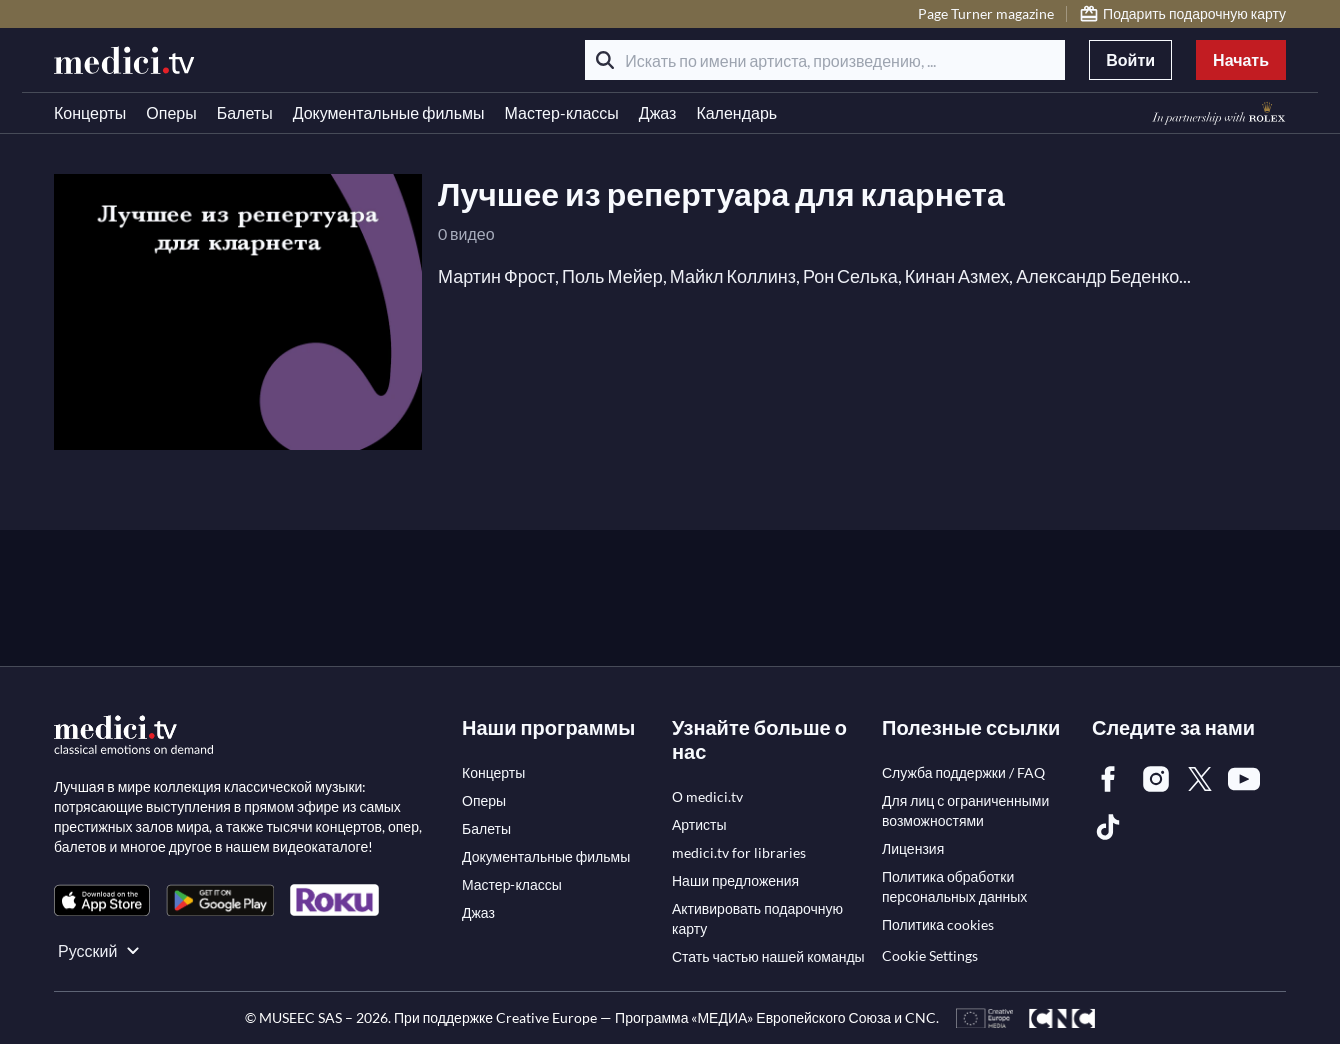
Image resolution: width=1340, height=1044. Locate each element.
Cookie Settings (930, 955)
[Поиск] (605, 60)
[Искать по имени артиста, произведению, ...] (825, 60)
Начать (1241, 59)
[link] (102, 900)
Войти (1130, 59)
